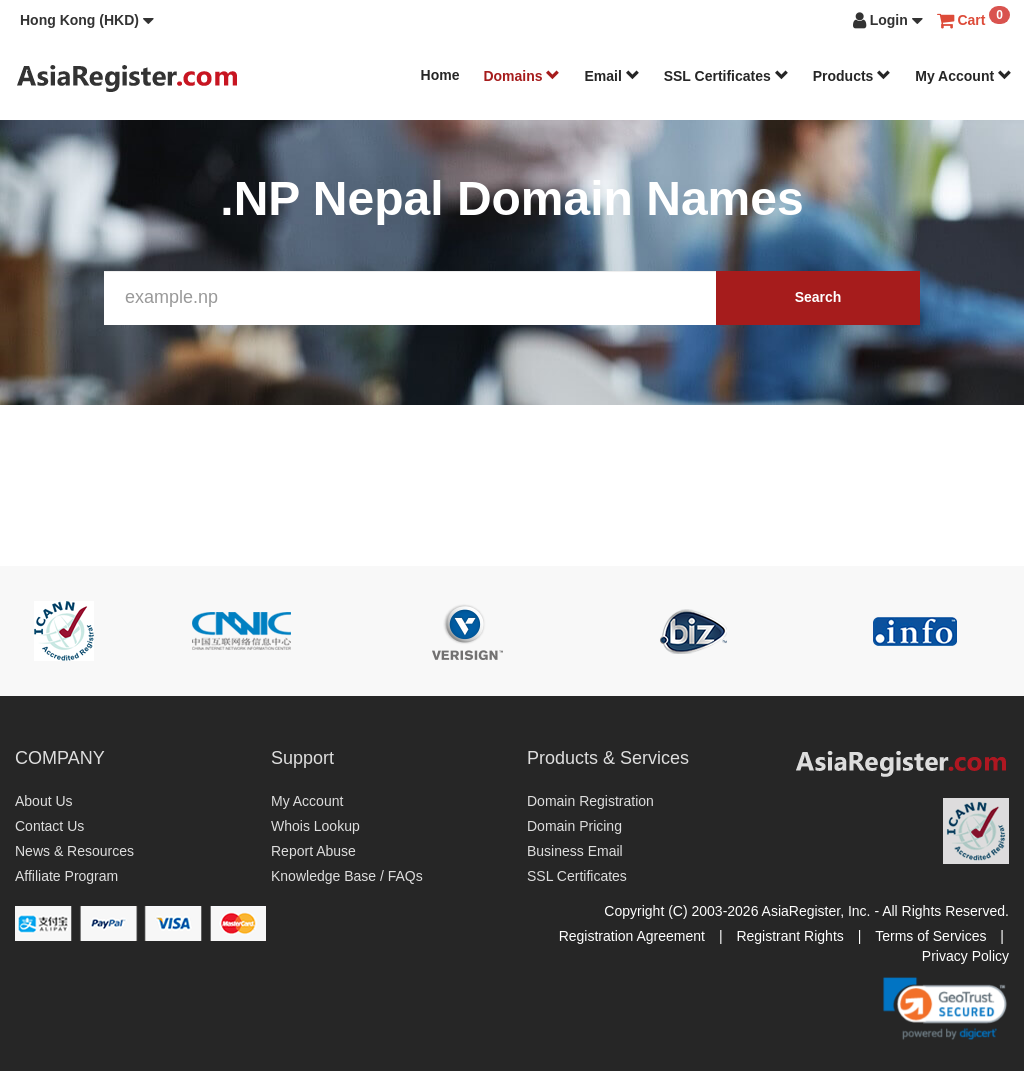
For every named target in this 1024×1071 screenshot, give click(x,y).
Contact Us (49, 826)
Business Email (575, 851)
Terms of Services (930, 936)
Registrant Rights (789, 936)
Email (611, 76)
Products (852, 76)
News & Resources (74, 851)
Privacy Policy (965, 956)
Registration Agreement (632, 936)
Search (818, 297)
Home (440, 75)
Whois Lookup (315, 826)
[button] (87, 20)
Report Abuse (313, 851)
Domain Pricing (574, 826)
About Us (44, 801)
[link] (945, 1008)
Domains (521, 76)
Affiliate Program (66, 876)
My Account (963, 76)
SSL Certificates (726, 76)
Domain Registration (590, 801)
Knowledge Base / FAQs (347, 876)
